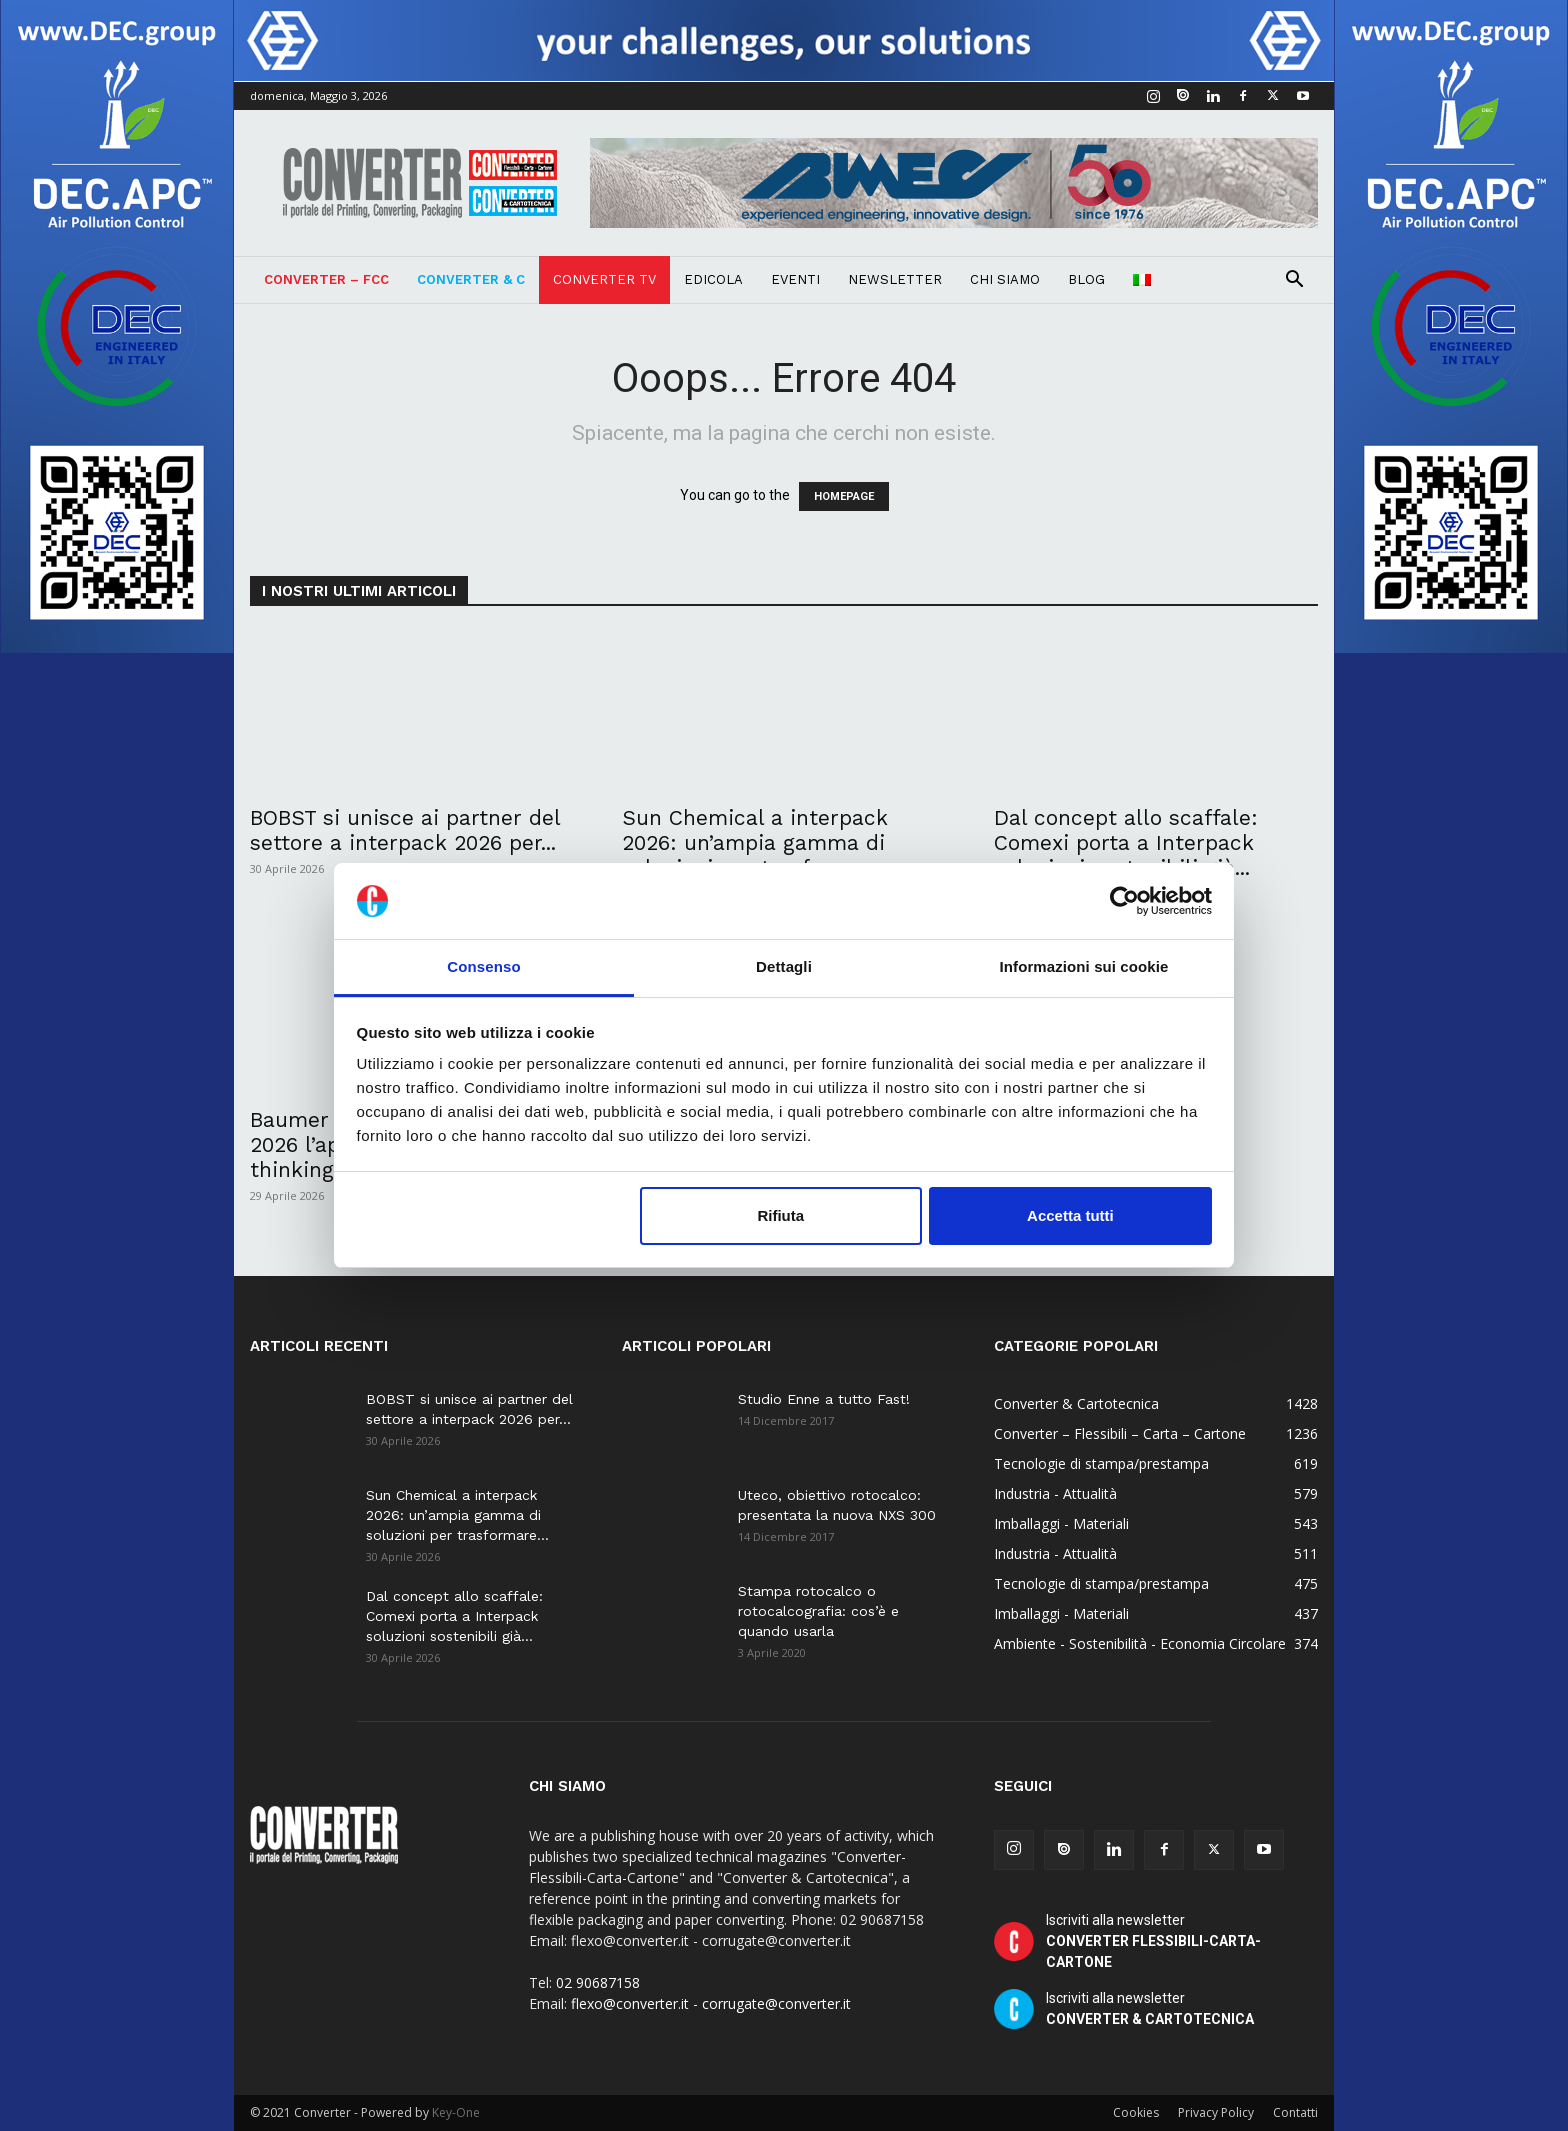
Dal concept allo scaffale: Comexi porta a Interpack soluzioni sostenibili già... (1126, 842)
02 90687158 (598, 1982)
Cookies (1136, 2112)
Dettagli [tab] (784, 966)
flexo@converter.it (630, 2003)
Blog (1086, 279)
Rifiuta (780, 1215)
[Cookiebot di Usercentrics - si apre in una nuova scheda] (1124, 901)
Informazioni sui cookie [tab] (1084, 966)
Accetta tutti (1070, 1215)
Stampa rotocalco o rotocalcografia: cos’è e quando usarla (818, 1611)
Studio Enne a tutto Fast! (824, 1399)
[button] (1294, 281)
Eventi (795, 279)
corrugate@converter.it (776, 2003)
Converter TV (604, 279)
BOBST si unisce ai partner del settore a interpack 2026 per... (405, 830)
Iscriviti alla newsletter (1153, 1941)
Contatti (1295, 2112)
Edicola (713, 279)
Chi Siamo (1005, 279)
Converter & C (471, 279)
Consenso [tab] (483, 966)
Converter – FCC (326, 279)
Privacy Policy (1216, 2112)
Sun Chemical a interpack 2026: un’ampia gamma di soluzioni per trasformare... (761, 842)
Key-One (456, 2112)
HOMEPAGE (844, 496)
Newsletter (895, 279)
